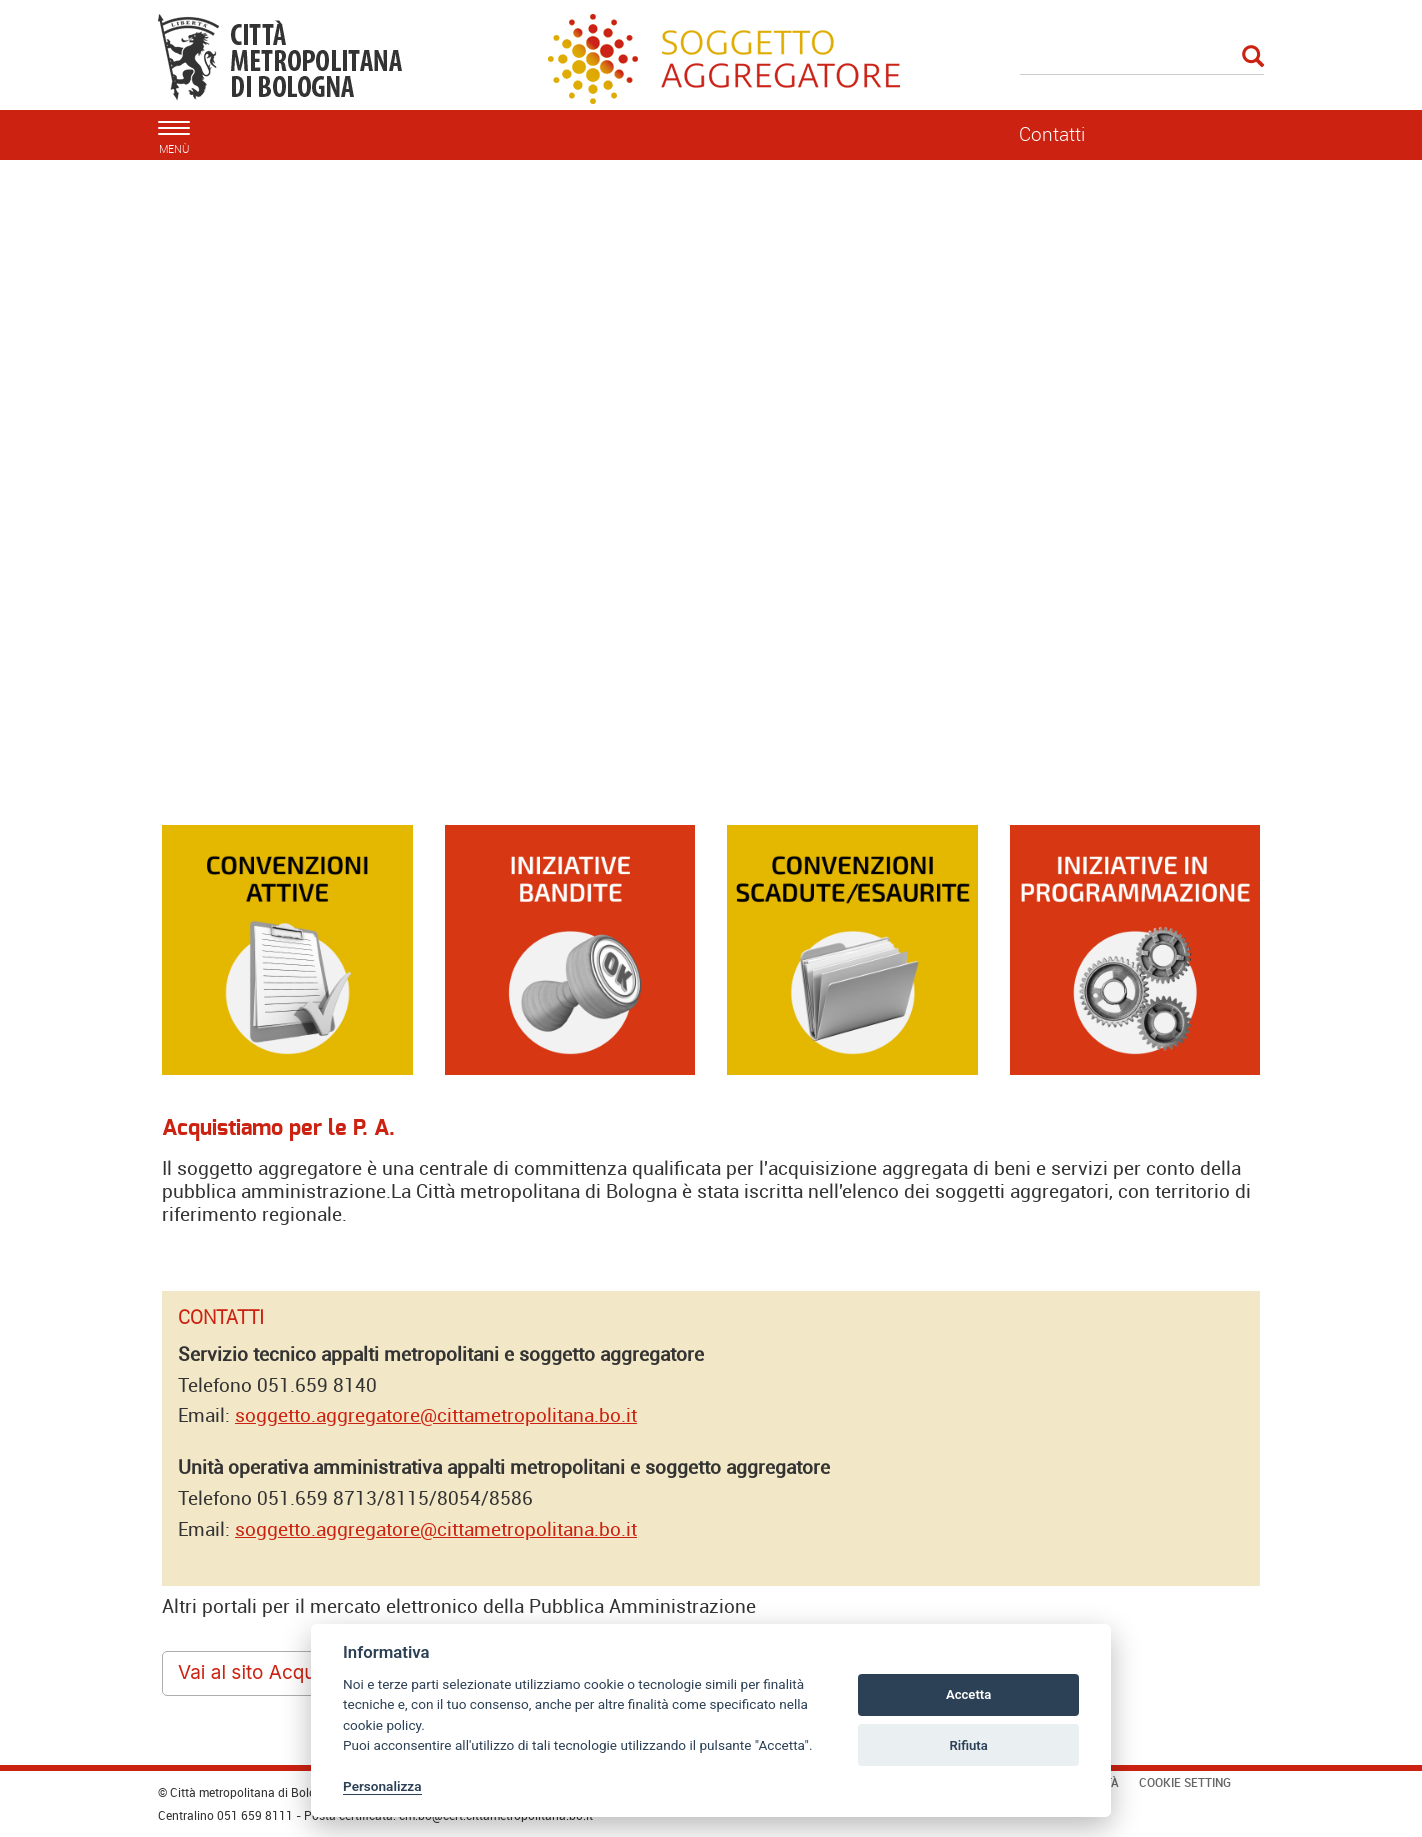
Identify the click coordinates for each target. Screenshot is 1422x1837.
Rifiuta (968, 1745)
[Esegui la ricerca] (1253, 57)
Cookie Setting (1185, 1782)
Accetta (968, 1694)
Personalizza (382, 1786)
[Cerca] (1142, 58)
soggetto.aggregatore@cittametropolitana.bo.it (436, 1415)
